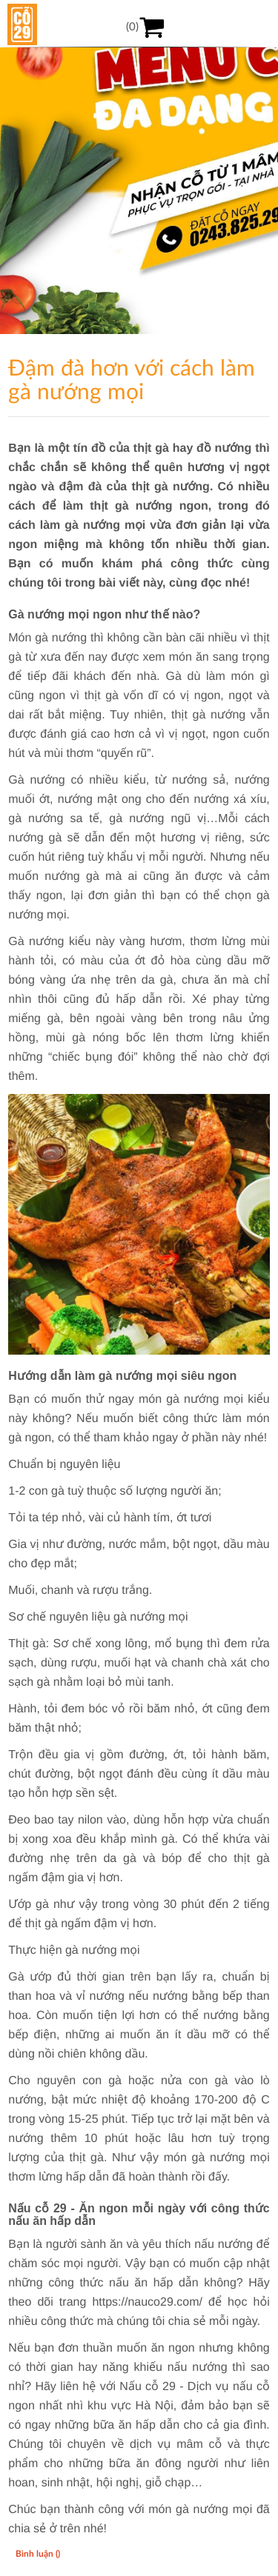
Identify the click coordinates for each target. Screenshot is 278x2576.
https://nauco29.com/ (147, 2302)
